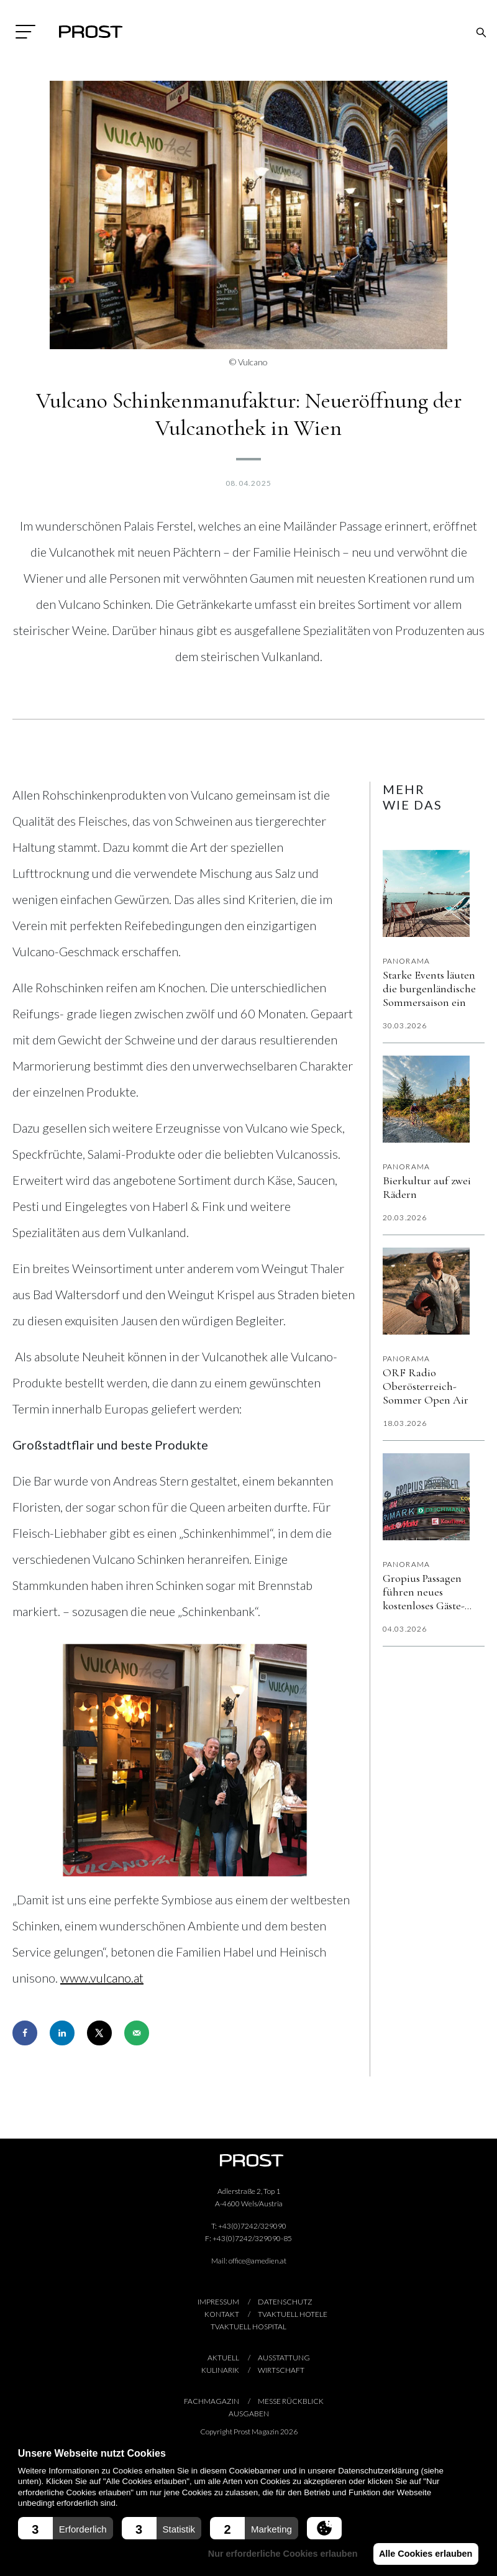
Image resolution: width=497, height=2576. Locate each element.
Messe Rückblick (291, 2401)
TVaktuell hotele (292, 2314)
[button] (65, 2528)
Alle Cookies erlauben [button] (424, 2554)
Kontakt (221, 2314)
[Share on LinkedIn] (62, 2033)
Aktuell (223, 2357)
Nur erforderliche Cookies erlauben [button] (280, 2554)
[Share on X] (99, 2033)
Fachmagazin (211, 2401)
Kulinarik (220, 2370)
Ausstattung (284, 2357)
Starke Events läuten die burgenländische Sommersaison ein (429, 988)
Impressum (218, 2301)
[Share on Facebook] (24, 2033)
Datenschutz (285, 2301)
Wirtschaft (281, 2370)
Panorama (407, 961)
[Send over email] (136, 2033)
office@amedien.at (257, 2260)
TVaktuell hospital (248, 2326)
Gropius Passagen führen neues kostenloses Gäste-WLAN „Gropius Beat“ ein (424, 1591)
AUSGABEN (249, 2413)
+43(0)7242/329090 (252, 2226)
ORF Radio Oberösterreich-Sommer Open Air (425, 1386)
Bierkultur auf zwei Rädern (427, 1187)
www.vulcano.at (102, 1977)
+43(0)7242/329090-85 (252, 2238)
